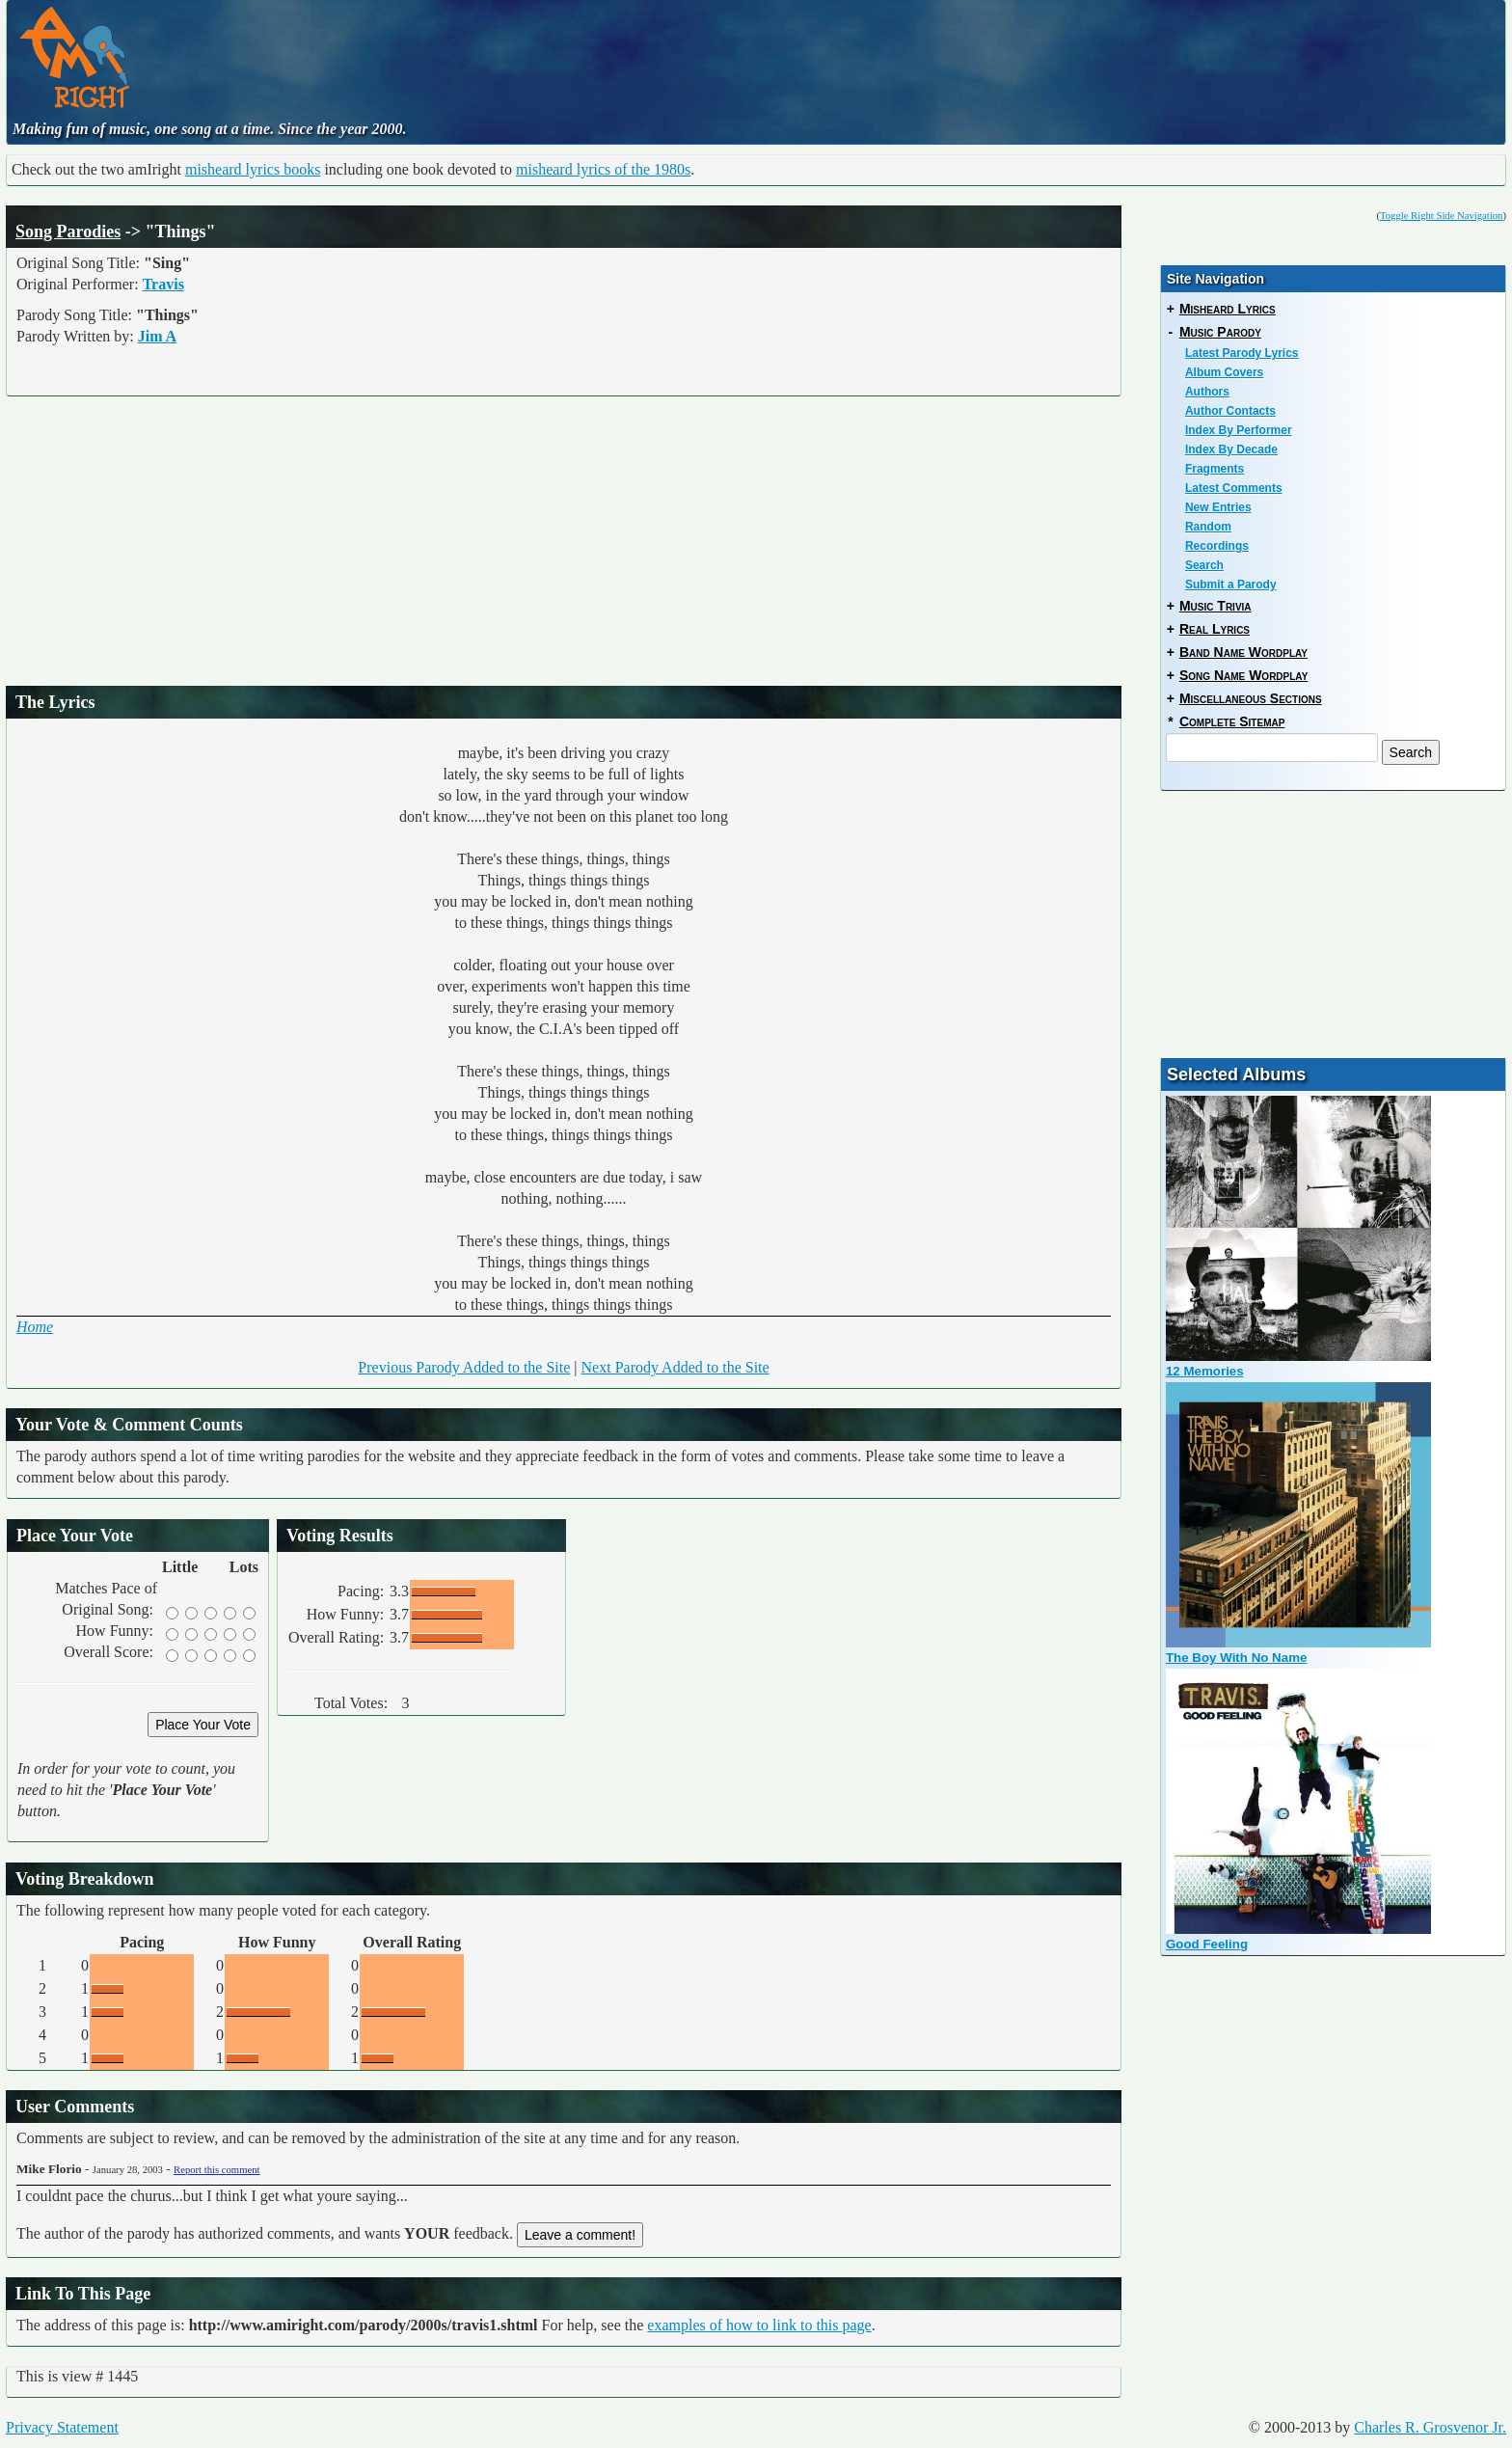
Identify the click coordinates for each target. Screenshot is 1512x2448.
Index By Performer (1238, 430)
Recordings (1217, 546)
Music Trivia (1215, 605)
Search (1204, 565)
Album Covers (1224, 372)
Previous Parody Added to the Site (464, 1367)
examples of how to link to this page (759, 2325)
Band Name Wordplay (1243, 652)
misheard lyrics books (252, 169)
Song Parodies (68, 231)
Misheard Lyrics (1227, 308)
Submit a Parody (1231, 584)
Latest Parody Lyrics (1242, 353)
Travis (163, 284)
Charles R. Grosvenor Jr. (1430, 2427)
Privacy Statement (62, 2427)
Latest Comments (1233, 488)
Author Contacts (1230, 411)
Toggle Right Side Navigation (1441, 215)
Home (34, 1327)
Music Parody (1220, 332)
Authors (1207, 391)
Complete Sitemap (1231, 721)
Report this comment (216, 2169)
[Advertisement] (618, 53)
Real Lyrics (1214, 629)
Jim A (157, 336)
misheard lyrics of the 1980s (603, 169)
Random (1208, 526)
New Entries (1218, 507)
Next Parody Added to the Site (675, 1367)
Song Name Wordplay (1243, 675)
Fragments (1214, 469)
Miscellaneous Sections (1250, 698)
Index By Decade (1231, 449)
